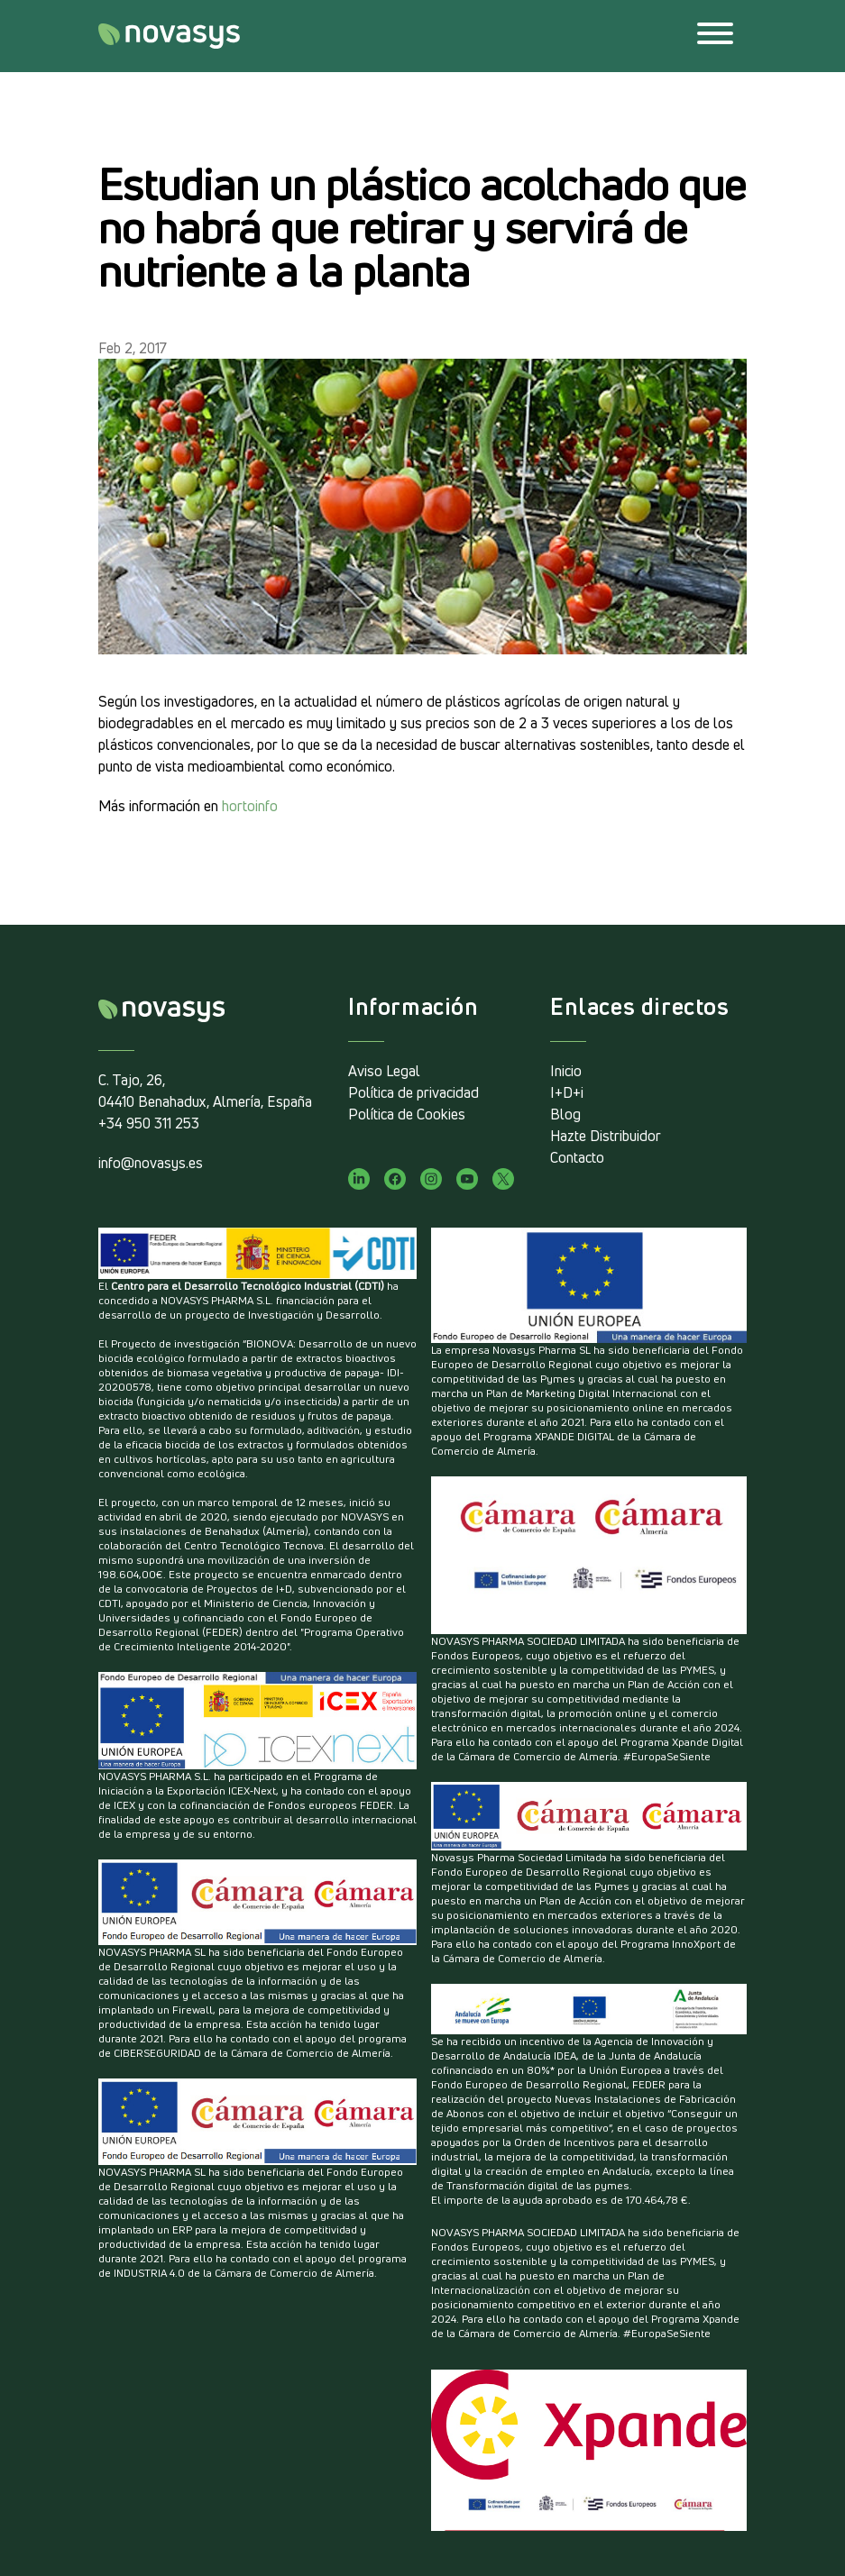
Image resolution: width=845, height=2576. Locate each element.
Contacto (577, 1157)
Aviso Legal (384, 1071)
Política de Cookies (406, 1114)
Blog (565, 1114)
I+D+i (566, 1092)
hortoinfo (250, 806)
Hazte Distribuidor (605, 1136)
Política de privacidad (413, 1092)
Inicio (566, 1071)
